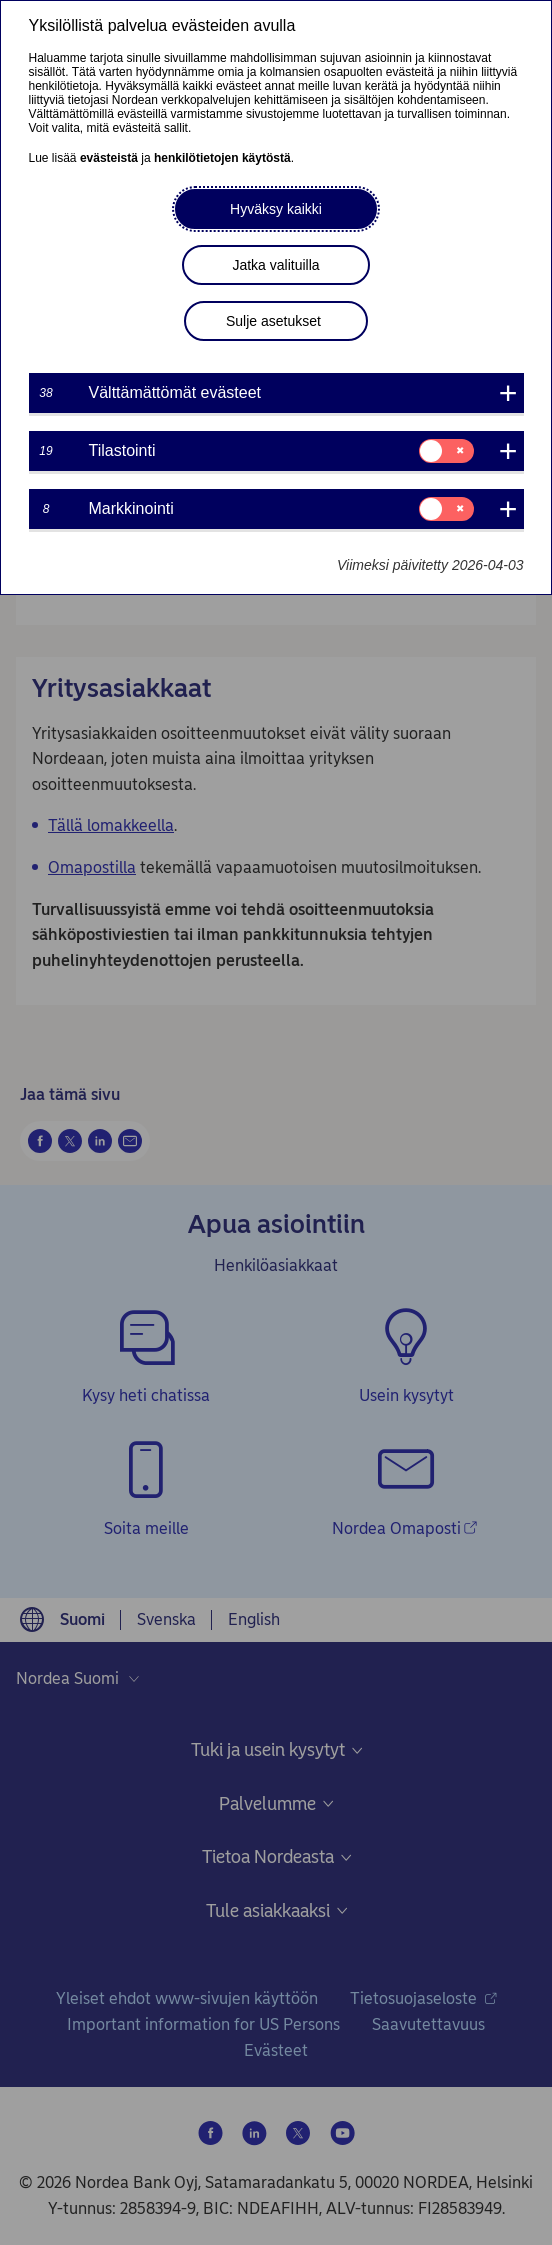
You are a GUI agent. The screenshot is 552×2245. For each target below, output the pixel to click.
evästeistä (109, 158)
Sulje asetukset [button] (273, 321)
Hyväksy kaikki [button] (276, 209)
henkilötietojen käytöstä (222, 158)
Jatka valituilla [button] (275, 265)
